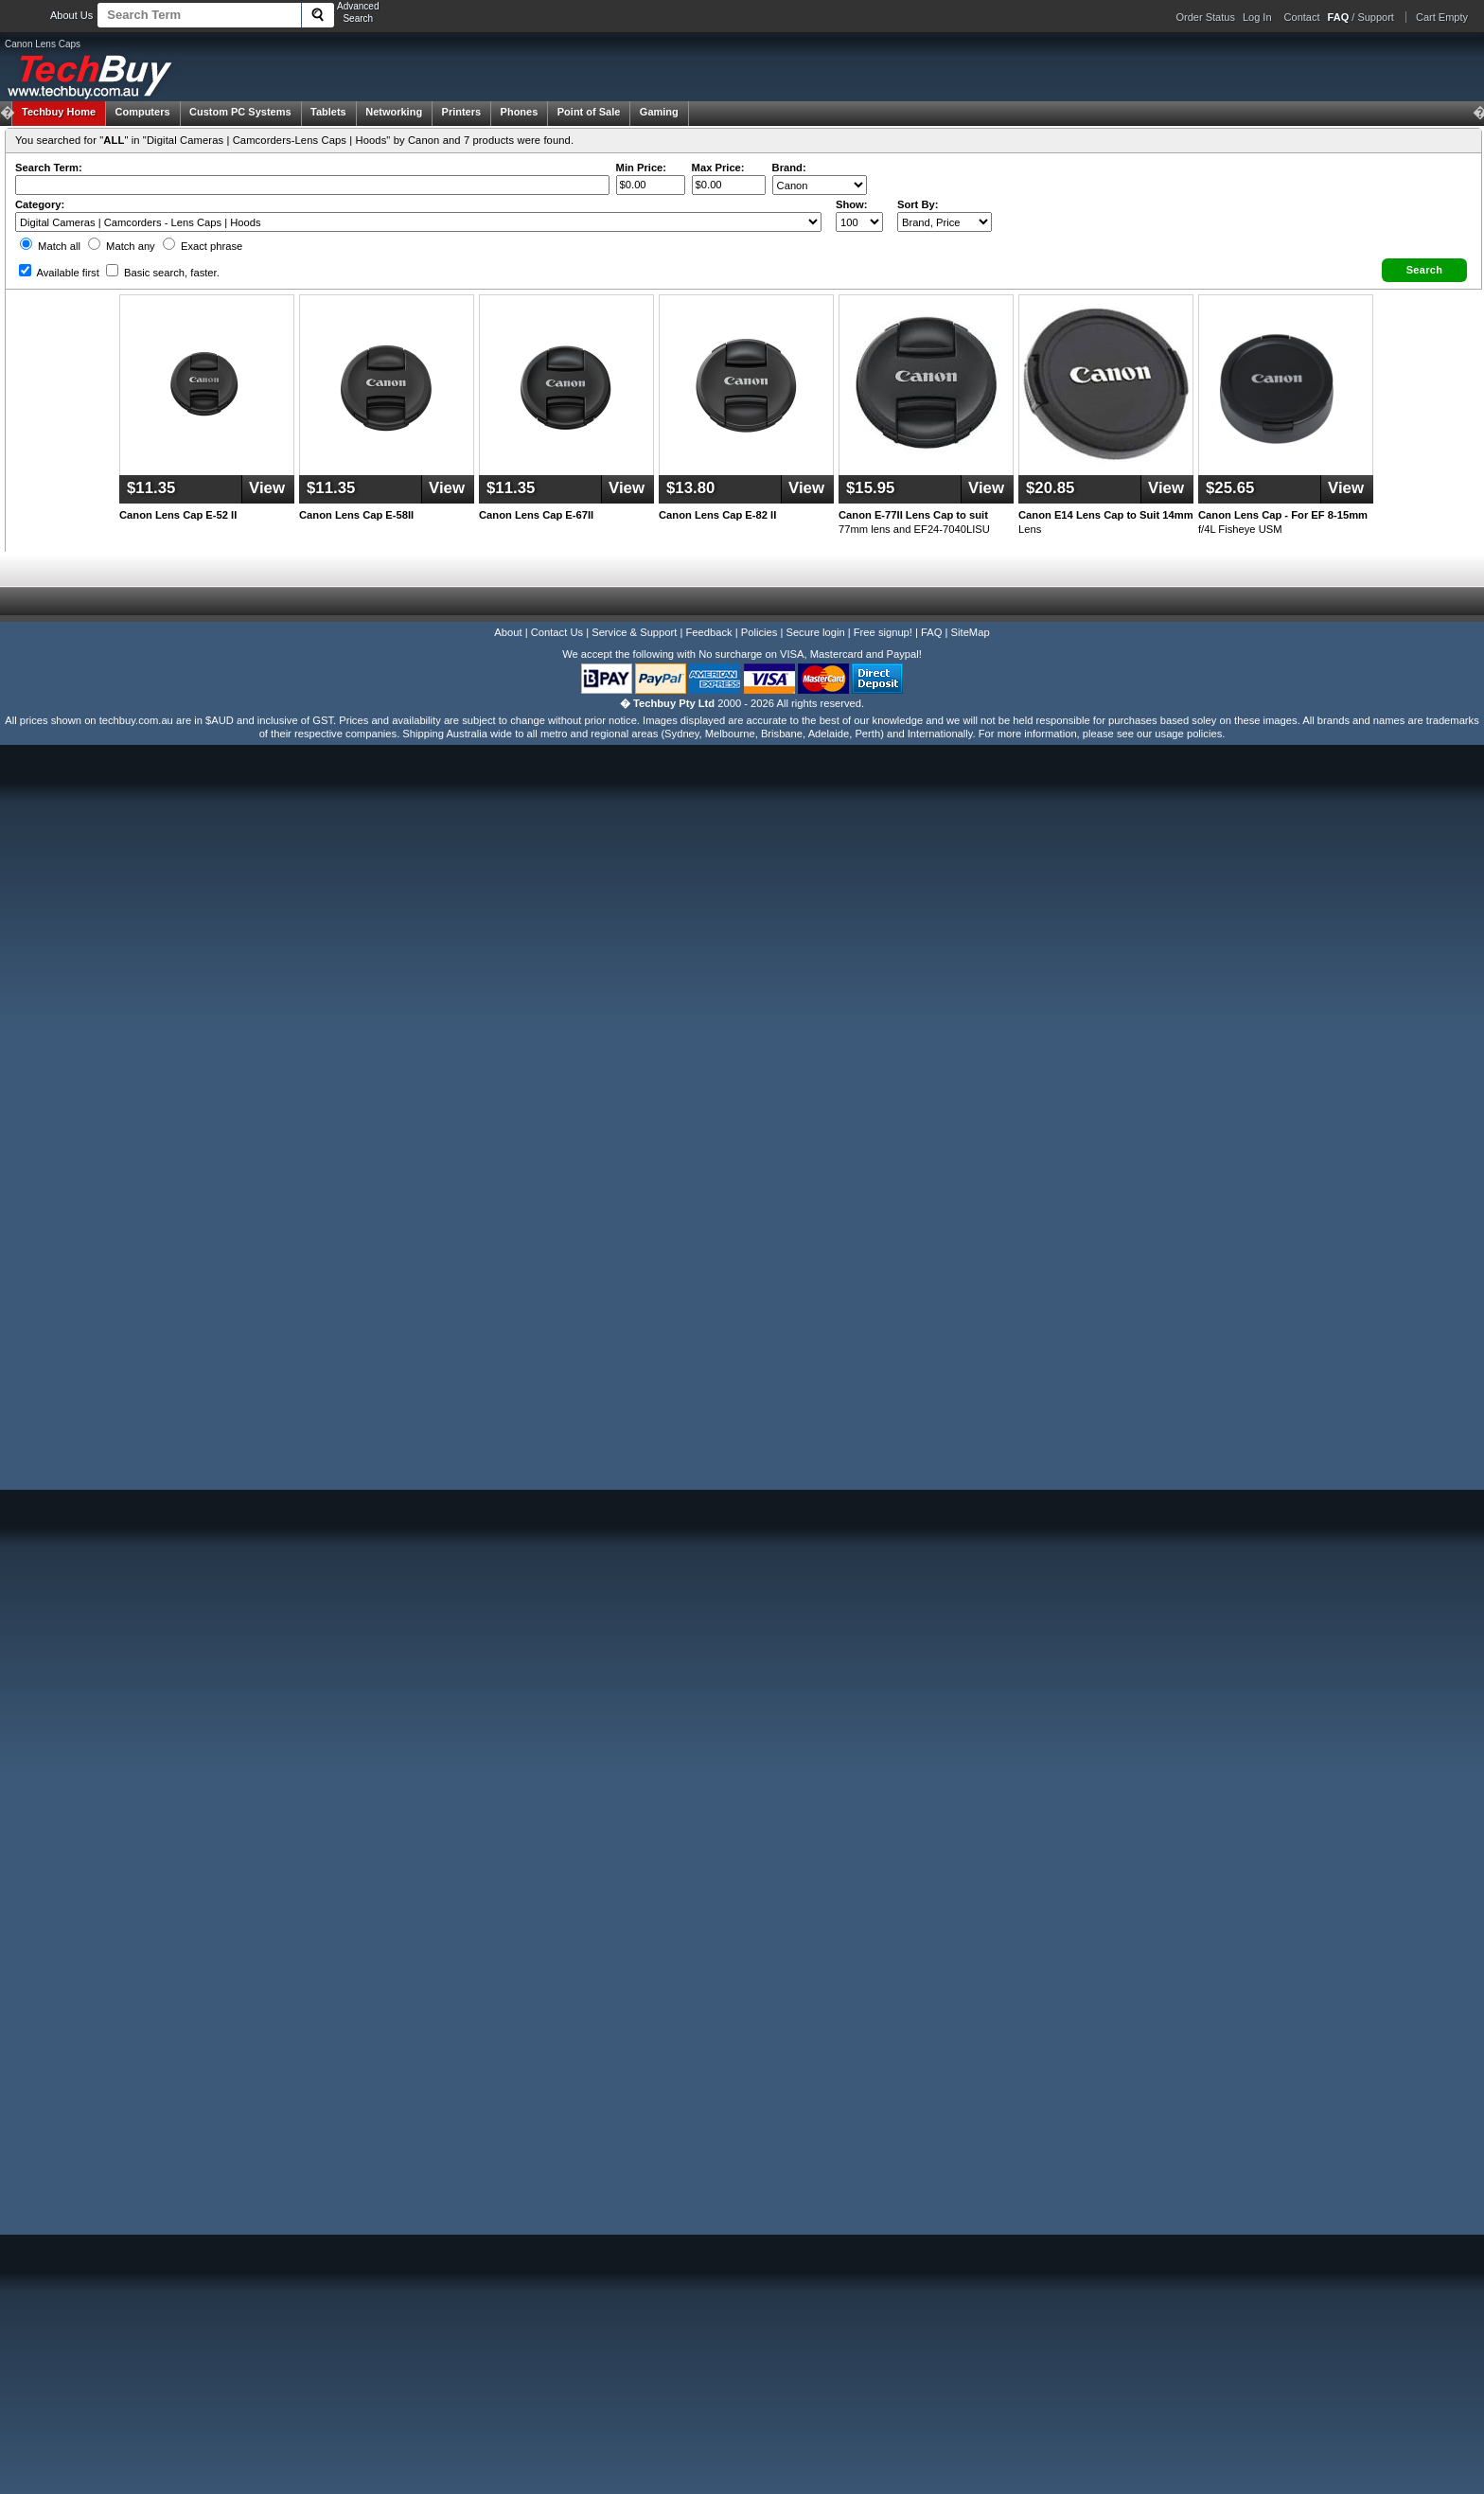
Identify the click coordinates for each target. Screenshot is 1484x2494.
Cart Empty (1442, 17)
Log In (1257, 17)
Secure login (815, 632)
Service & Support (634, 632)
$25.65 (1230, 488)
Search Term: (48, 167)
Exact (202, 246)
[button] (1424, 270)
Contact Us (557, 632)
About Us (71, 15)
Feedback (708, 632)
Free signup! (883, 632)
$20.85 (1050, 488)
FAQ (931, 632)
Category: (39, 204)
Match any (121, 246)
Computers (142, 111)
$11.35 (151, 488)
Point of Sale (589, 111)
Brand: (789, 167)
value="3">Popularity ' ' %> (944, 222)
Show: (852, 204)
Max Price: (718, 167)
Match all (50, 246)
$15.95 (870, 488)
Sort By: (918, 204)
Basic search (163, 272)
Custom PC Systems (240, 111)
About (507, 632)
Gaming (659, 111)
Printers (462, 111)
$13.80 (690, 488)
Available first (59, 272)
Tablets (328, 111)
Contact (1302, 17)
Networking (393, 111)
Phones (520, 111)
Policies (759, 632)
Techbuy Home (59, 111)
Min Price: (641, 167)
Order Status (1205, 17)
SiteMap (970, 632)
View (267, 488)
